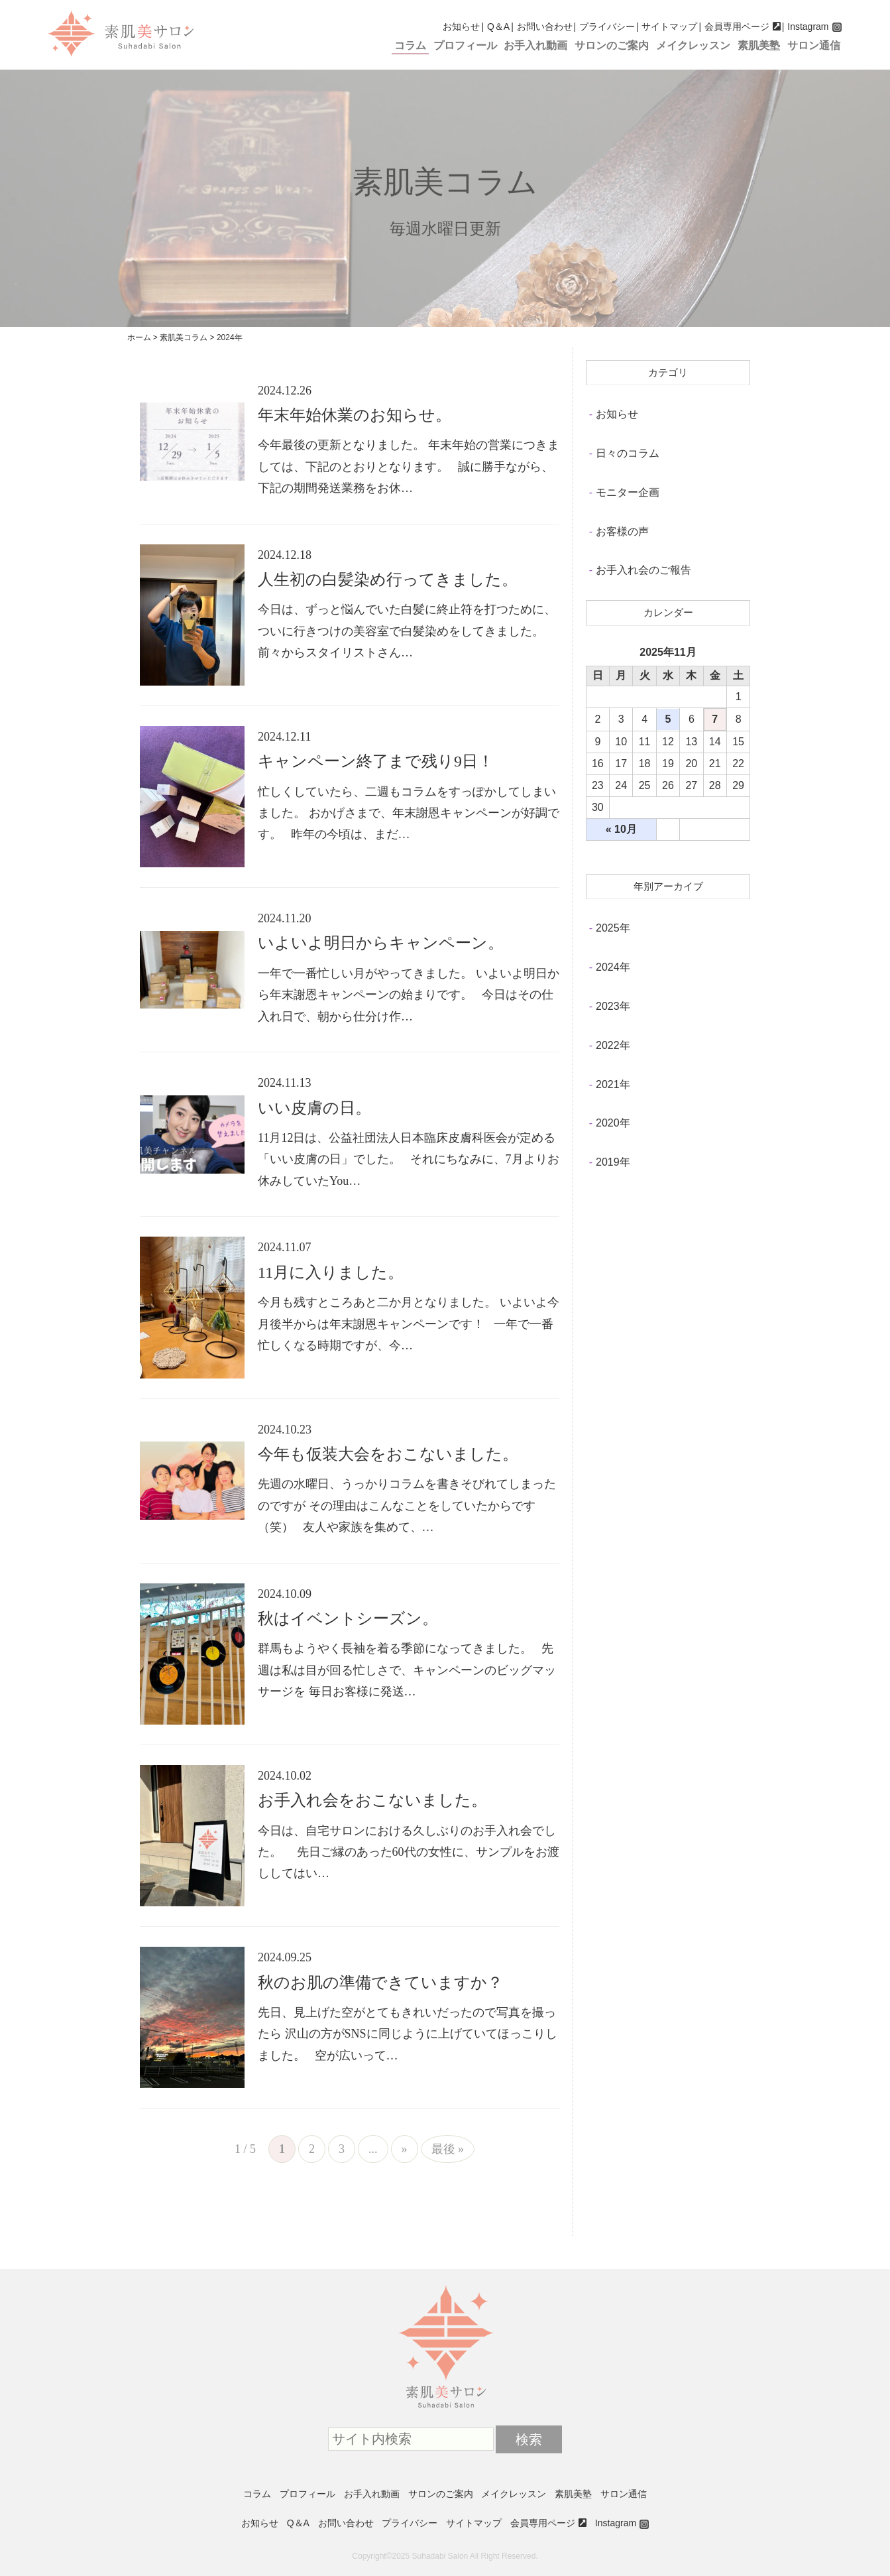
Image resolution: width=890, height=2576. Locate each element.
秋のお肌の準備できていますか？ (380, 1982)
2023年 (613, 1006)
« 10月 (621, 829)
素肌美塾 (759, 45)
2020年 (613, 1123)
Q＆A (498, 26)
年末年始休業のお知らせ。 (354, 415)
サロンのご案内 (612, 45)
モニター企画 (627, 492)
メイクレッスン (693, 45)
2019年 (613, 1162)
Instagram (807, 26)
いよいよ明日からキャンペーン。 (381, 942)
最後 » (448, 2149)
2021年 (613, 1084)
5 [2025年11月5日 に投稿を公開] (668, 719)
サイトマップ (669, 26)
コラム (410, 45)
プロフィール (465, 45)
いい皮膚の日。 (314, 1108)
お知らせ (461, 26)
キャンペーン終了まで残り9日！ (376, 761)
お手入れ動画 (535, 45)
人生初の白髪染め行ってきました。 (388, 579)
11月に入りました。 (331, 1272)
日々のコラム (627, 453)
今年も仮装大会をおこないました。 (388, 1454)
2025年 (613, 928)
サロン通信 (813, 45)
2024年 (613, 967)
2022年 (613, 1045)
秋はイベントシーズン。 (348, 1618)
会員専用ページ (736, 26)
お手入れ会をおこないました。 (372, 1800)
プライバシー (607, 26)
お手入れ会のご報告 (643, 570)
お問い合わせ (545, 26)
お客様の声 (622, 531)
